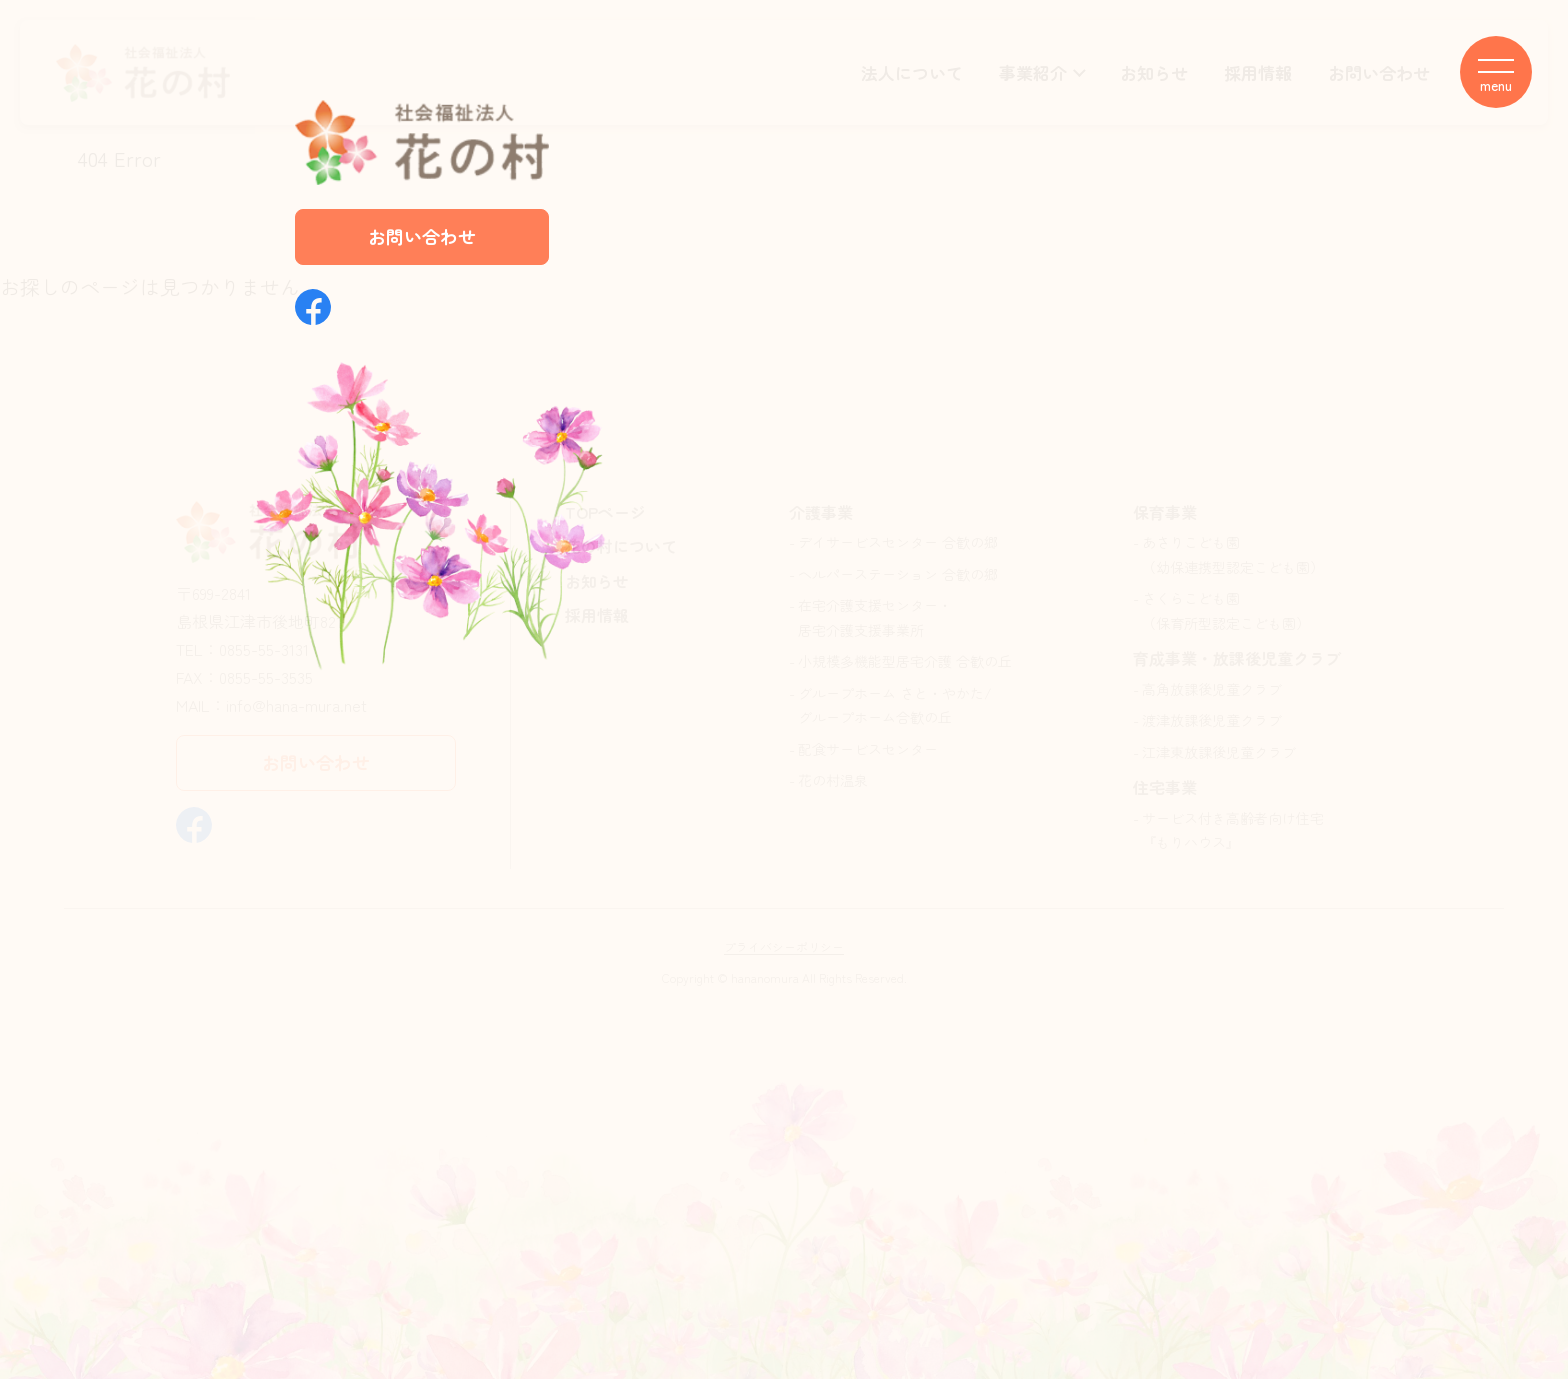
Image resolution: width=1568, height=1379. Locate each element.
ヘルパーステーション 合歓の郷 (898, 574)
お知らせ (1154, 72)
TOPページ (605, 512)
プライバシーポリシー (784, 946)
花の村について (621, 546)
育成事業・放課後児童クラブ (1237, 658)
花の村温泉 (833, 780)
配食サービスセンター (868, 749)
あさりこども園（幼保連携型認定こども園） (1233, 554)
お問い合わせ (1379, 72)
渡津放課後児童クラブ (1212, 720)
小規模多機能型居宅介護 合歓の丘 (905, 661)
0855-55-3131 (264, 649)
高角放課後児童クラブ (1212, 689)
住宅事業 (1165, 787)
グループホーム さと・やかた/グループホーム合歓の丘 (895, 705)
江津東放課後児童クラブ (1219, 752)
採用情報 (1258, 72)
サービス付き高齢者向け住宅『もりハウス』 (1233, 830)
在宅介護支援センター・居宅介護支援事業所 (875, 617)
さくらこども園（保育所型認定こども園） (1226, 610)
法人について (912, 72)
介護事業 (821, 512)
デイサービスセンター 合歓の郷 (898, 542)
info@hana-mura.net (296, 705)
